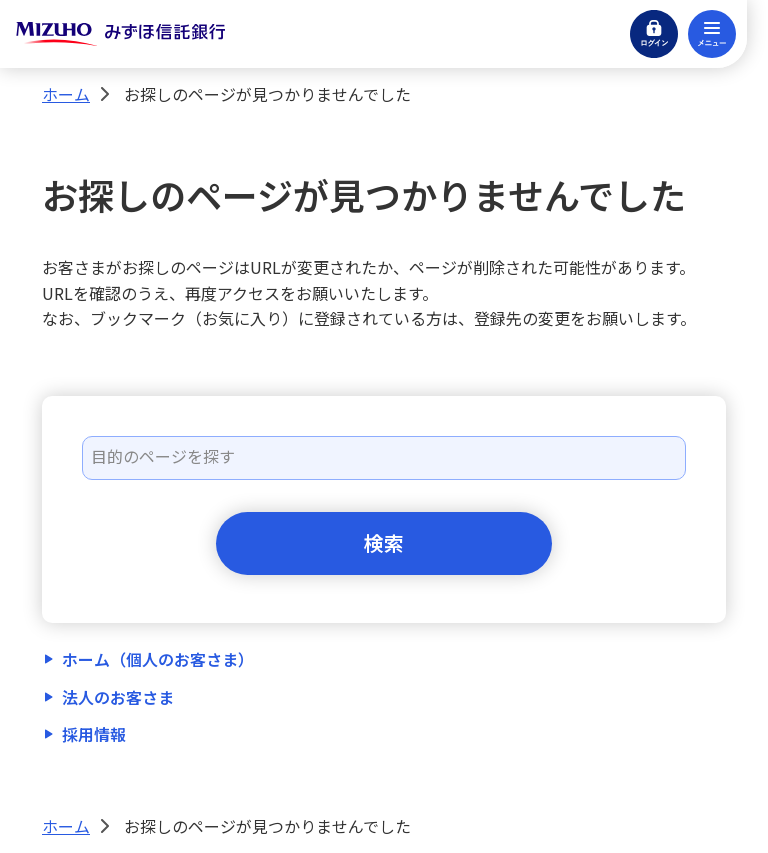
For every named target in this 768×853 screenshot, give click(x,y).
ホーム (66, 94)
